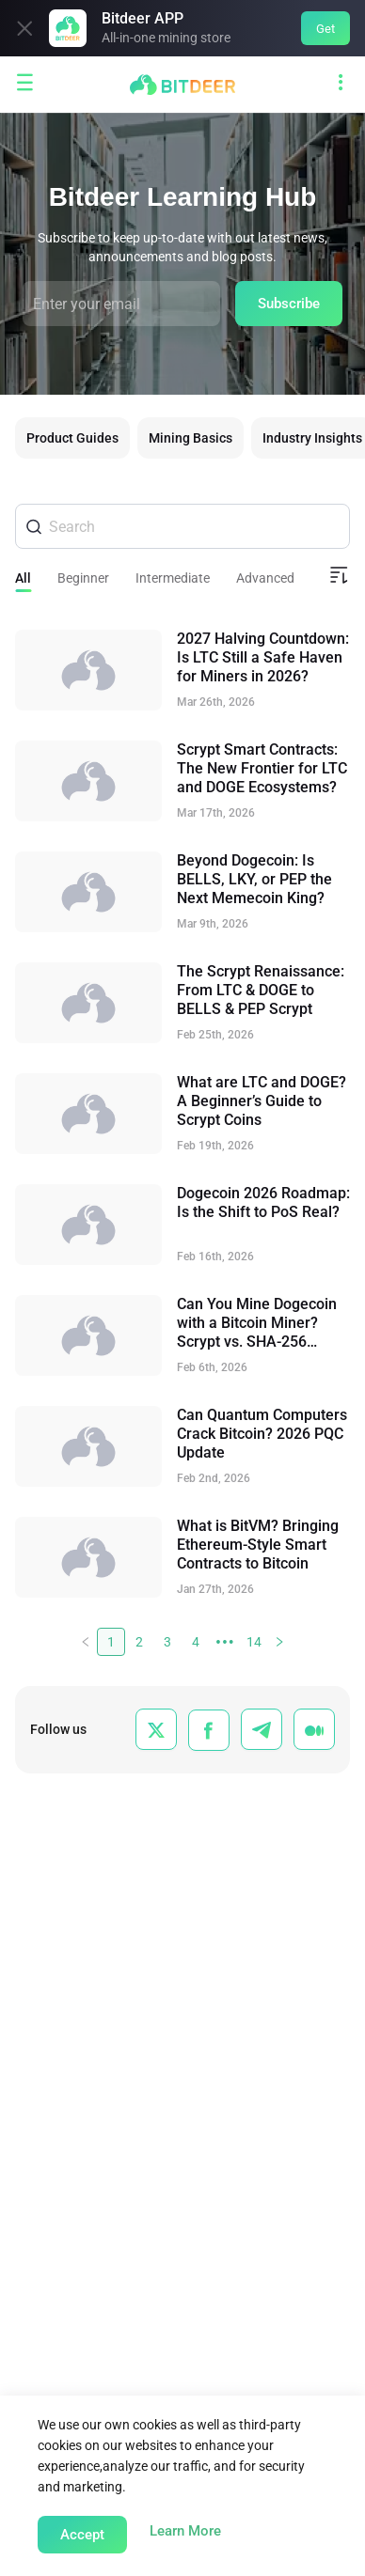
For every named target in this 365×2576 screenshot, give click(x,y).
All (23, 577)
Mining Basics (190, 437)
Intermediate (172, 577)
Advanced (265, 577)
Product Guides (72, 437)
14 (254, 1641)
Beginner (83, 577)
